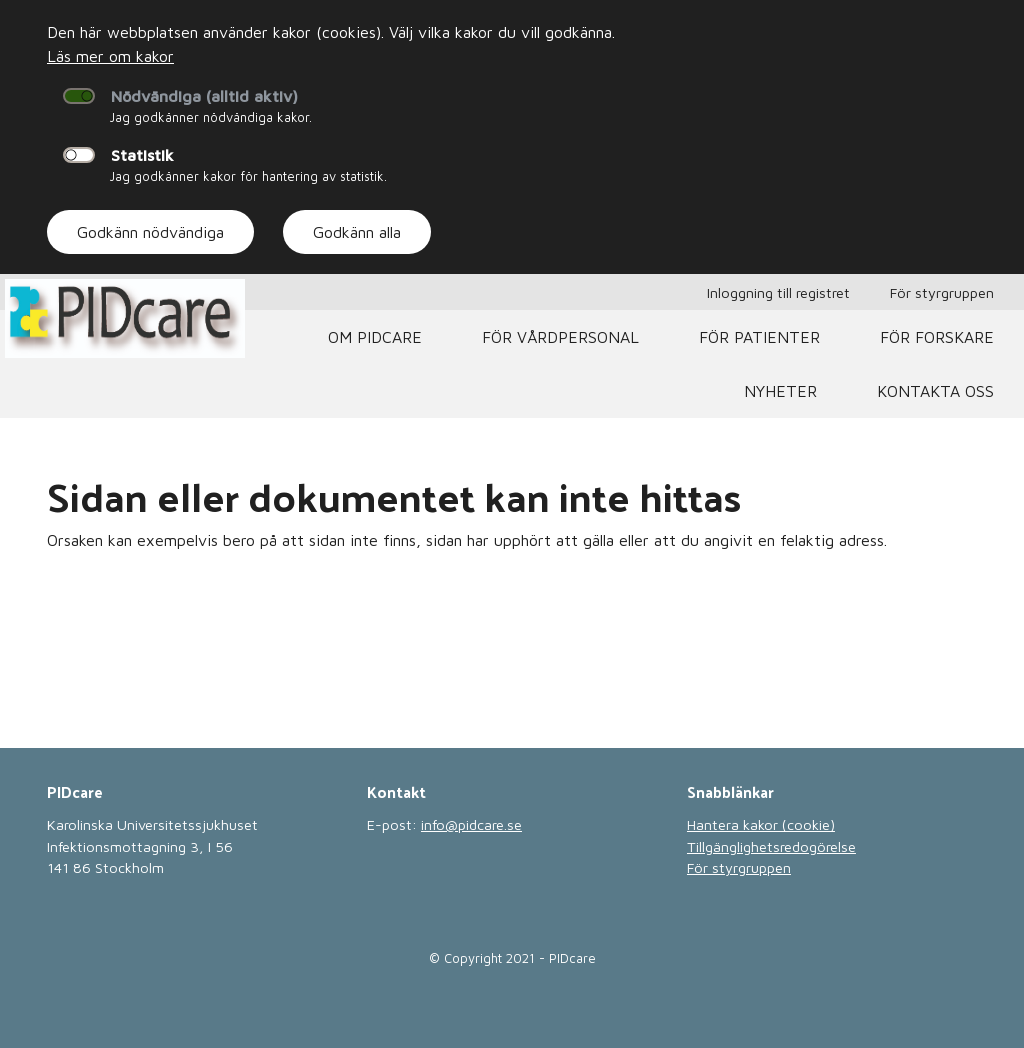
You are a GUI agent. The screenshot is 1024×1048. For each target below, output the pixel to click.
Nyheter (780, 391)
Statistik (142, 155)
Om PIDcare (375, 337)
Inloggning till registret (778, 292)
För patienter (759, 337)
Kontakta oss (935, 391)
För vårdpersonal (560, 337)
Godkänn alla (357, 232)
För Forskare (937, 337)
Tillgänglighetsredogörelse (771, 846)
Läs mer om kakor (110, 56)
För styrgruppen (942, 292)
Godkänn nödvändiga (150, 232)
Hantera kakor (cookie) (761, 824)
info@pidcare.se (471, 824)
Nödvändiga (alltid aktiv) (204, 96)
